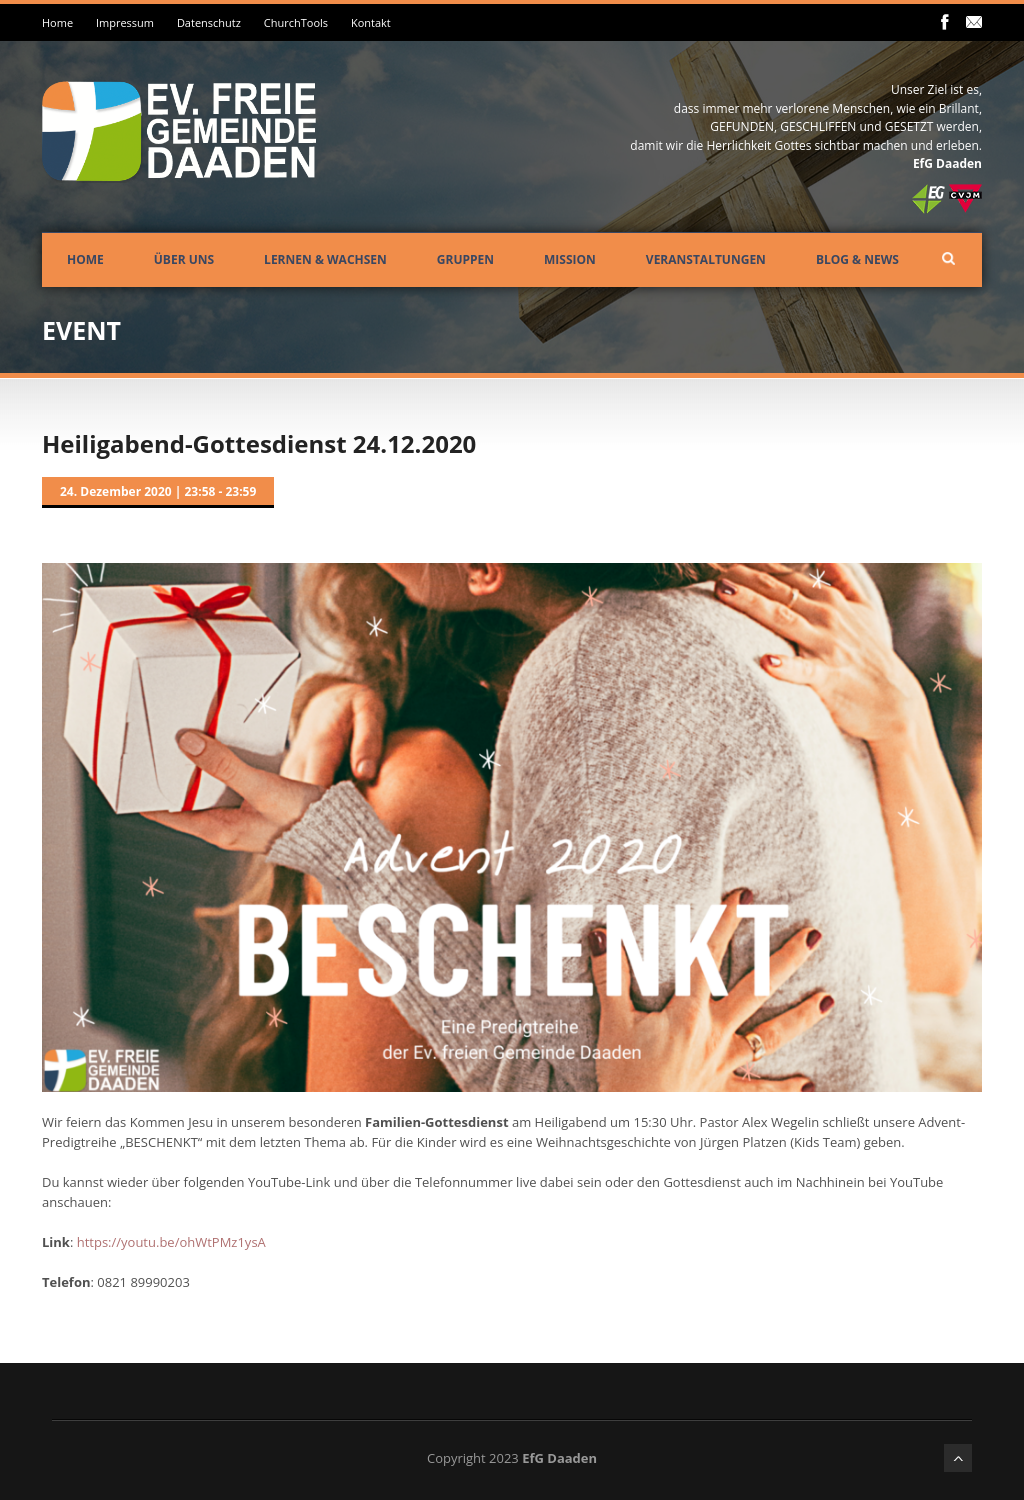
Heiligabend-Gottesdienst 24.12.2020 (259, 443)
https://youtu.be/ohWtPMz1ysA (171, 1242)
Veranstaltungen (706, 259)
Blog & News (857, 259)
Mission (570, 259)
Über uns (184, 259)
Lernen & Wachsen (325, 259)
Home (57, 22)
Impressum (125, 22)
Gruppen (465, 259)
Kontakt (371, 22)
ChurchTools (296, 22)
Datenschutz (209, 22)
